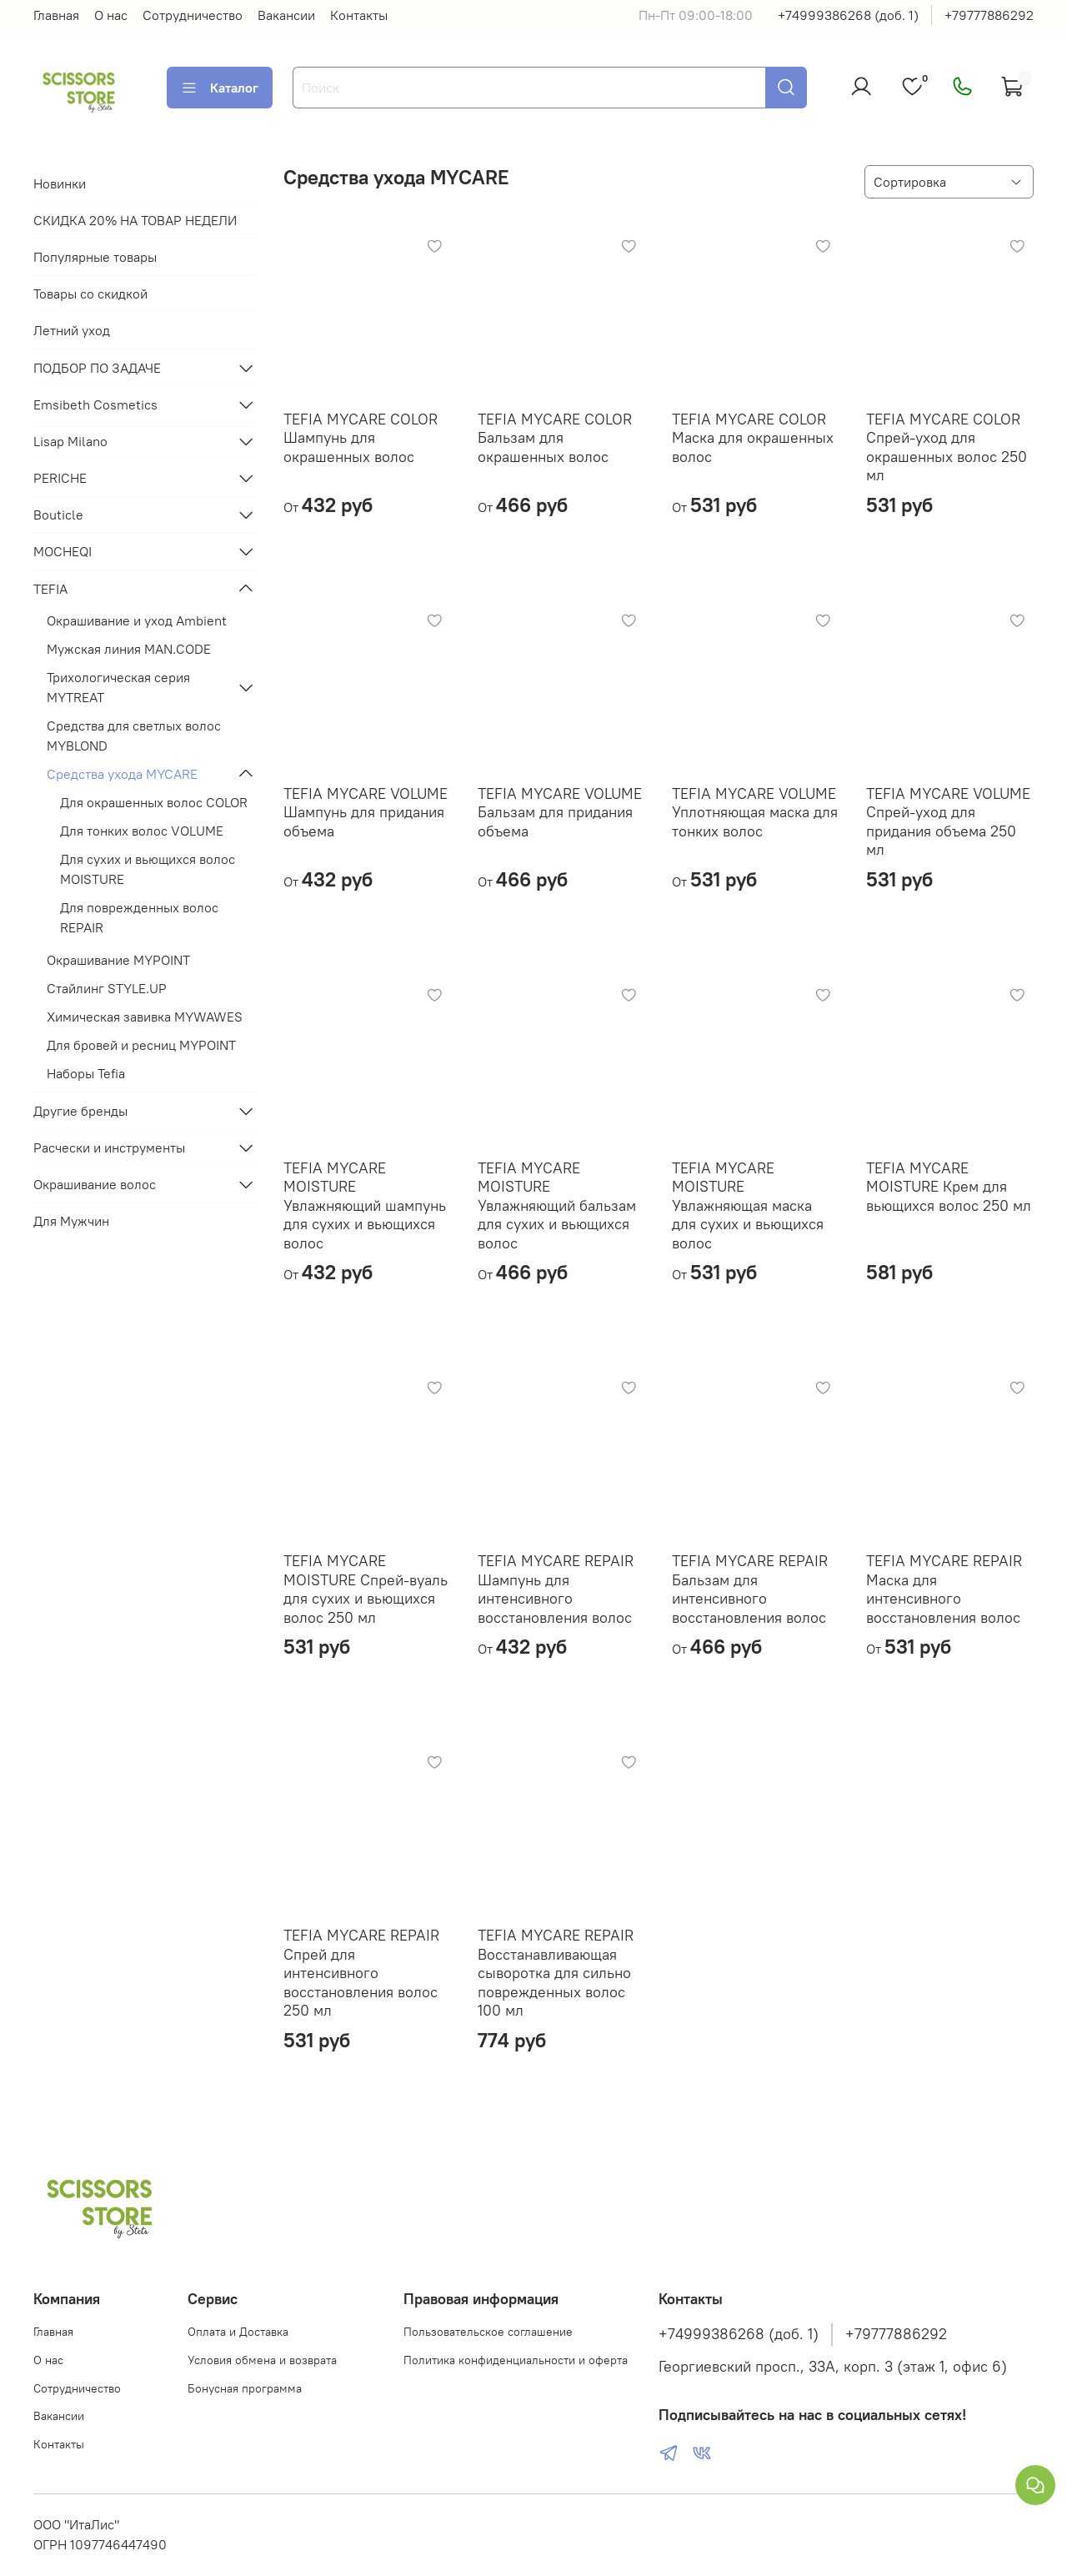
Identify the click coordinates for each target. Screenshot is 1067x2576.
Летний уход (71, 330)
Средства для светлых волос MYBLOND (134, 735)
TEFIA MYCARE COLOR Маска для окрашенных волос (753, 437)
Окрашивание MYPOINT (118, 960)
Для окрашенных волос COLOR (154, 802)
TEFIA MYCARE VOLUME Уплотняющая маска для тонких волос (755, 812)
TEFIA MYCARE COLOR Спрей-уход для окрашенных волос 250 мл (946, 447)
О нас (111, 15)
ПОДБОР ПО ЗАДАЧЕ (97, 367)
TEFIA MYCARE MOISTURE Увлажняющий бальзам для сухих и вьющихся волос (557, 1205)
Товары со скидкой (90, 293)
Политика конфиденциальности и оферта (515, 2360)
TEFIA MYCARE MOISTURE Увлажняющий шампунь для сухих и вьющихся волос (364, 1205)
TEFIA (50, 588)
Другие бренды (80, 1110)
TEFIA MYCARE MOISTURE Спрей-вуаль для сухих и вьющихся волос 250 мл (365, 1589)
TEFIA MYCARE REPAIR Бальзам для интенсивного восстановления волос (750, 1589)
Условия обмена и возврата (262, 2360)
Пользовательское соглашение (488, 2331)
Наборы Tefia (86, 1073)
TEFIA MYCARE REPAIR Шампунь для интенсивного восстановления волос (556, 1589)
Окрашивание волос (94, 1184)
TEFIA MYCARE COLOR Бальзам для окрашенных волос (555, 437)
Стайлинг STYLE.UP (107, 988)
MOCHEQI (62, 551)
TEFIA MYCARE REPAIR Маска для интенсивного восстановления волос (944, 1589)
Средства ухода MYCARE (122, 774)
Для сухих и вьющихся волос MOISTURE (147, 869)
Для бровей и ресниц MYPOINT (141, 1045)
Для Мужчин (71, 1221)
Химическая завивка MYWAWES (145, 1016)
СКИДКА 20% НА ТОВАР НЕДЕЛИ (135, 220)
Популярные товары (95, 257)
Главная (56, 15)
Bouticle (58, 514)
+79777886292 (989, 15)
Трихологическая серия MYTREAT (118, 687)
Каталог (219, 87)
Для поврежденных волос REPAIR (139, 917)
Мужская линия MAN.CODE (129, 648)
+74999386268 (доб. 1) (848, 15)
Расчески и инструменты (109, 1147)
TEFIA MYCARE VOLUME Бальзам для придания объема (560, 812)
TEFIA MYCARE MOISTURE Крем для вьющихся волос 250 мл (948, 1186)
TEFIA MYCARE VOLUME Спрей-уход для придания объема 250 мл (948, 822)
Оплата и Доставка (238, 2331)
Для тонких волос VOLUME (141, 830)
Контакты (359, 15)
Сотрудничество (193, 15)
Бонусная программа (245, 2388)
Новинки (59, 183)
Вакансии (286, 15)
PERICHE (60, 478)
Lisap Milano (70, 441)
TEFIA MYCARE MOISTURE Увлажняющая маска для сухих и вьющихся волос (748, 1205)
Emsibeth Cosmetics (95, 404)
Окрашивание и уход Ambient (137, 620)
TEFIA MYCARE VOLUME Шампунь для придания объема (365, 812)
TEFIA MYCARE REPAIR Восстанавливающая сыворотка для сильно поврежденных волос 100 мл (556, 1973)
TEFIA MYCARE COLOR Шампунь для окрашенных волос (360, 437)
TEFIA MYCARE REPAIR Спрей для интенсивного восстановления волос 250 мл (361, 1973)
